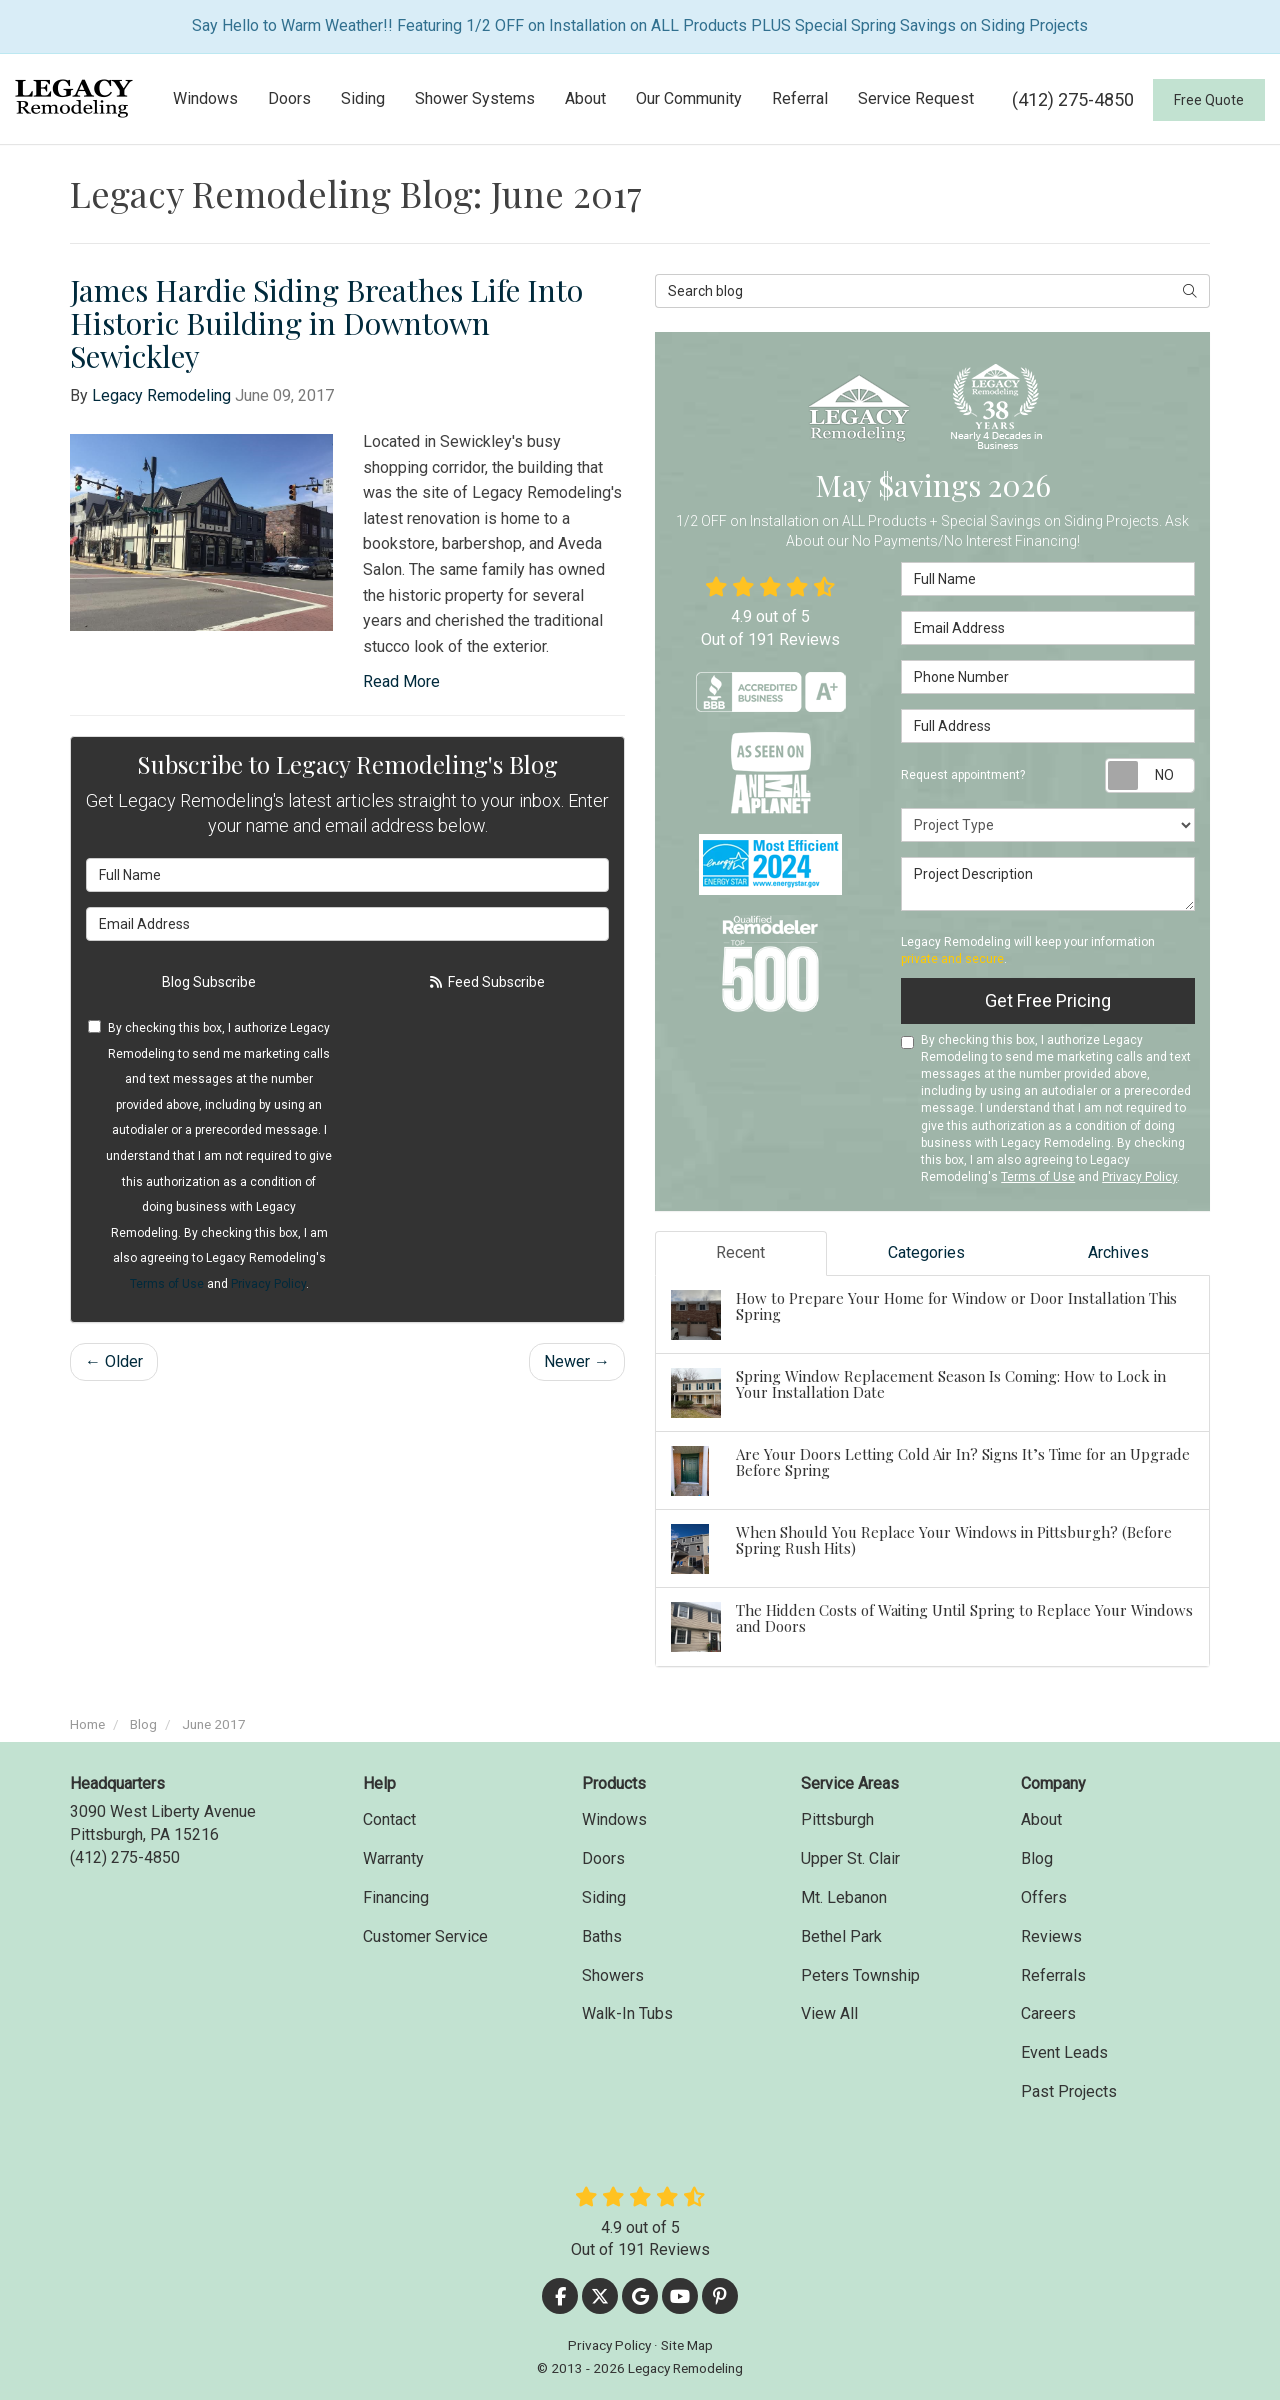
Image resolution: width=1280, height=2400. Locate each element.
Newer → (577, 1361)
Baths (602, 1936)
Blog (1037, 1858)
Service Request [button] (916, 98)
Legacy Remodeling (161, 395)
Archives (1118, 1252)
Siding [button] (363, 98)
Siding (604, 1897)
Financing (396, 1897)
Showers (613, 1975)
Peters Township (860, 1975)
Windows (614, 1819)
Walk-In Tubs (627, 2013)
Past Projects (1069, 2091)
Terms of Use (167, 1284)
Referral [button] (800, 98)
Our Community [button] (689, 98)
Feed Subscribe (486, 982)
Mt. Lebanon (844, 1897)
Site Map (687, 2345)
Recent (740, 1252)
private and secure (952, 959)
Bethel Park (841, 1936)
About (1041, 1819)
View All (829, 2013)
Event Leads (1064, 2052)
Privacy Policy (268, 1284)
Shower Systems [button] (475, 98)
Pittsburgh (837, 1819)
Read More (401, 681)
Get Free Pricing (1048, 1000)
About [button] (585, 98)
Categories (926, 1252)
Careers (1048, 2013)
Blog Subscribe (209, 982)
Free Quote (1209, 100)
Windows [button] (205, 98)
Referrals (1053, 1975)
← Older (114, 1361)
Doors (603, 1858)
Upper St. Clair (850, 1858)
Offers (1044, 1897)
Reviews (1051, 1936)
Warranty (393, 1858)
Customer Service (425, 1936)
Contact (389, 1819)
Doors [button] (289, 98)
